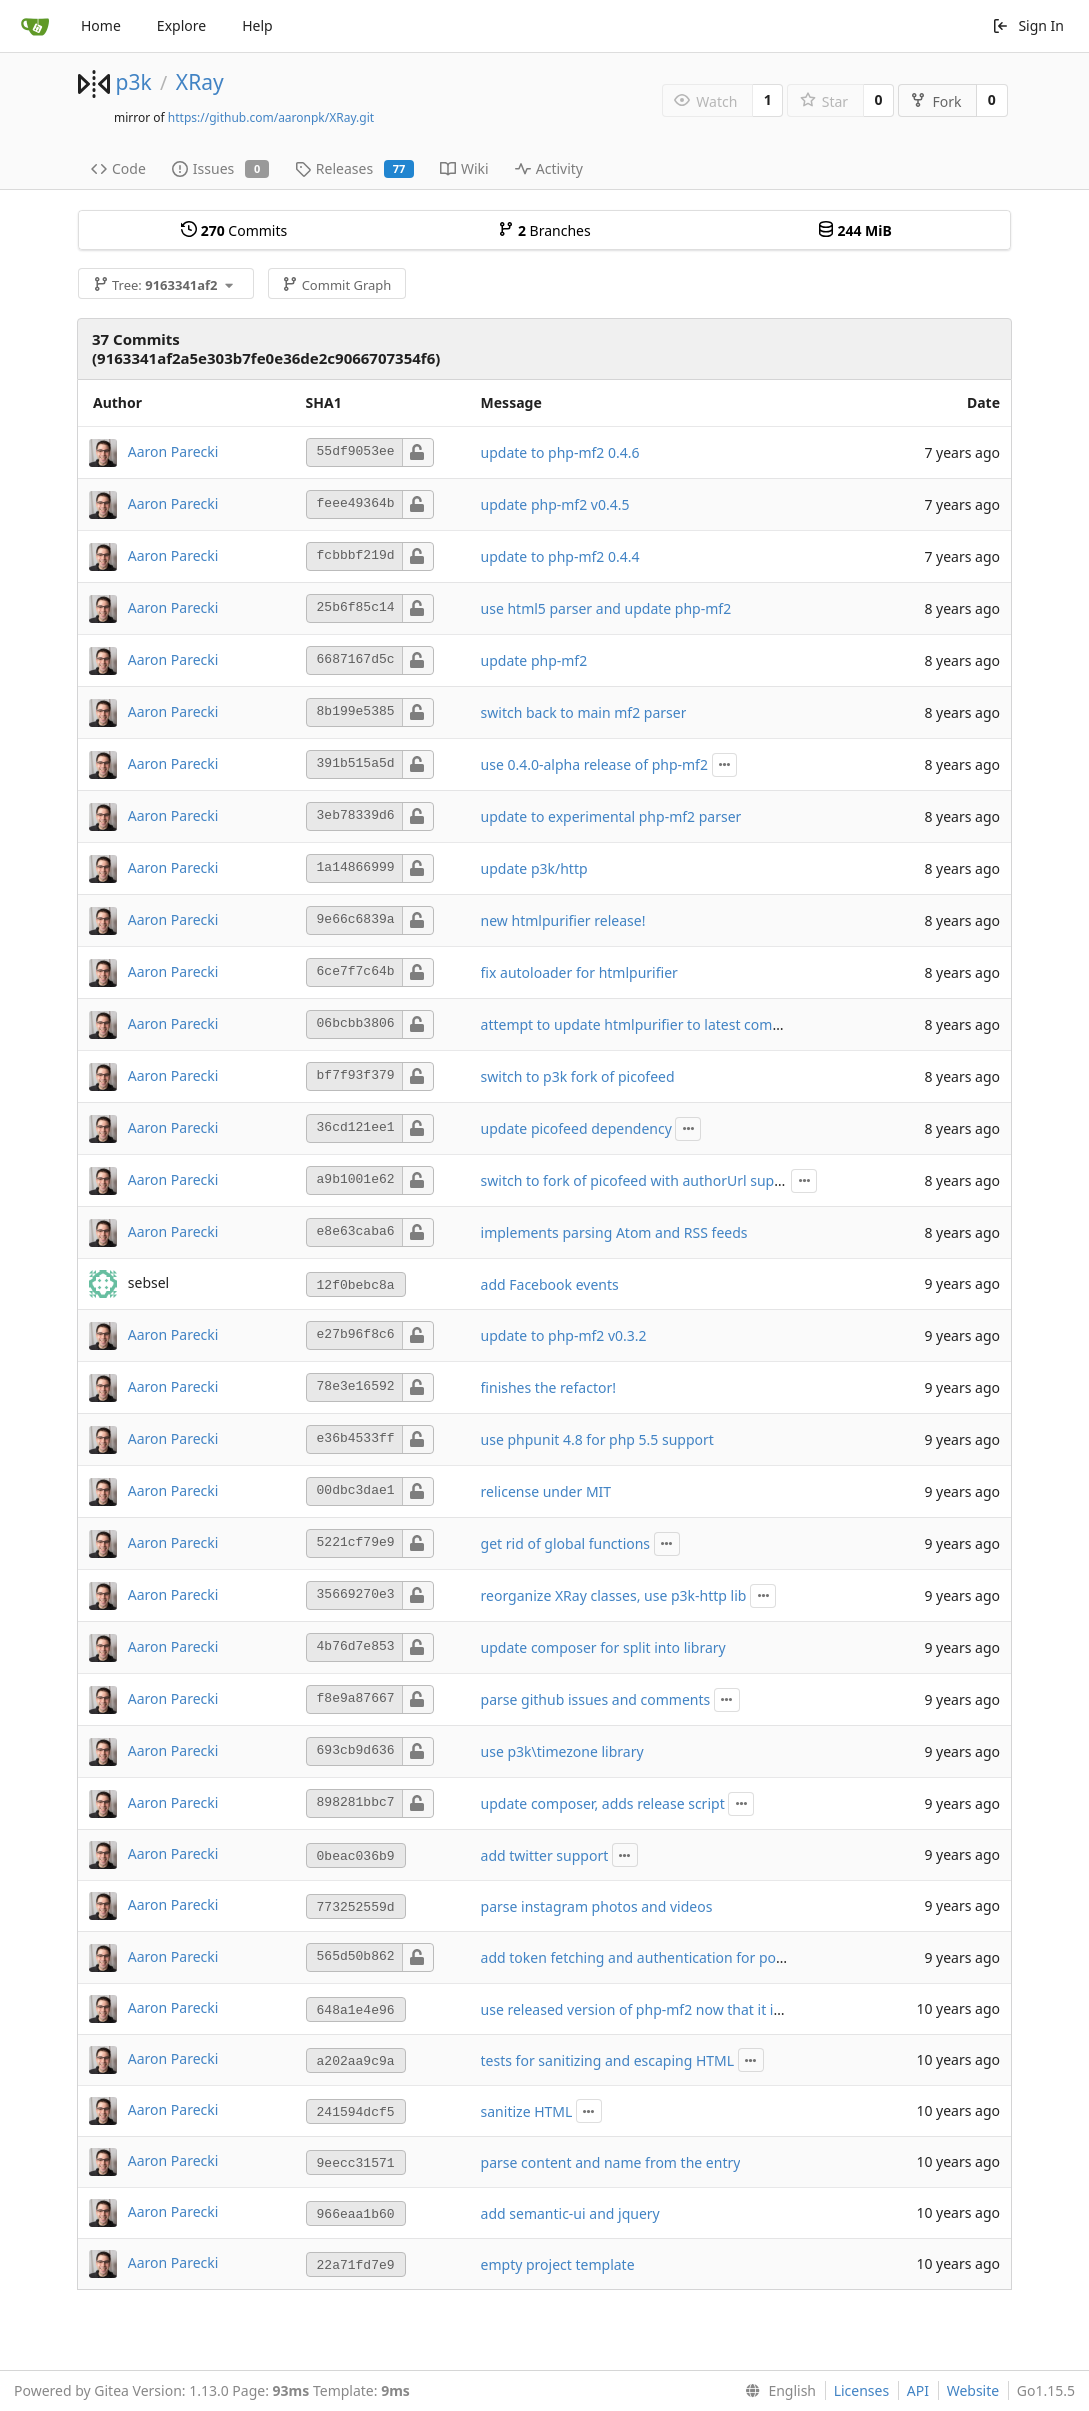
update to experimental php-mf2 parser (611, 816)
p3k (133, 82)
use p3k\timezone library (562, 1751)
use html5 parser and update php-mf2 (606, 608)
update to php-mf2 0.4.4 (560, 556)
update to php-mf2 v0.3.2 (564, 1335)
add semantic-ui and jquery (570, 2213)
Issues (220, 168)
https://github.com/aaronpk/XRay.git (271, 117)
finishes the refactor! (548, 1387)
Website (973, 2390)
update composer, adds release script (603, 1803)
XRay (200, 82)
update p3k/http (534, 868)
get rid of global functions (566, 1543)
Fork (935, 101)
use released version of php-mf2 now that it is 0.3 (642, 2009)
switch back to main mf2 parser (584, 712)
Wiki (464, 168)
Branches (544, 230)
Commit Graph (336, 285)
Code (118, 168)
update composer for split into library (603, 1647)
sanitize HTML (527, 2111)
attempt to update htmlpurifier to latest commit (638, 1024)
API (918, 2390)
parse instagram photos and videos (597, 1906)
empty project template (558, 2264)
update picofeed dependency (576, 1128)
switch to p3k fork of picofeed (578, 1076)
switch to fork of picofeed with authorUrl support (642, 1180)
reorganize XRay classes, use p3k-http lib (614, 1595)
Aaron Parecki (173, 450)
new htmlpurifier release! (563, 920)
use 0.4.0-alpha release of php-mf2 (594, 764)
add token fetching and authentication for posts (638, 1957)
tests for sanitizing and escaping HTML (608, 2060)
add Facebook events (550, 1284)
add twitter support (545, 1855)
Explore (181, 25)
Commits (234, 230)
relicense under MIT (546, 1491)
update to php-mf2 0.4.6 (560, 452)
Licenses (862, 2390)
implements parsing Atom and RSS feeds (614, 1232)
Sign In (1028, 25)
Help (257, 25)
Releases (354, 168)
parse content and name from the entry (611, 2162)
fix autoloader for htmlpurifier (579, 972)
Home (101, 25)
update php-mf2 (534, 660)
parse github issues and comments (596, 1699)
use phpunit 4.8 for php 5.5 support (597, 1439)
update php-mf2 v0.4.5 (555, 504)
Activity (549, 168)
